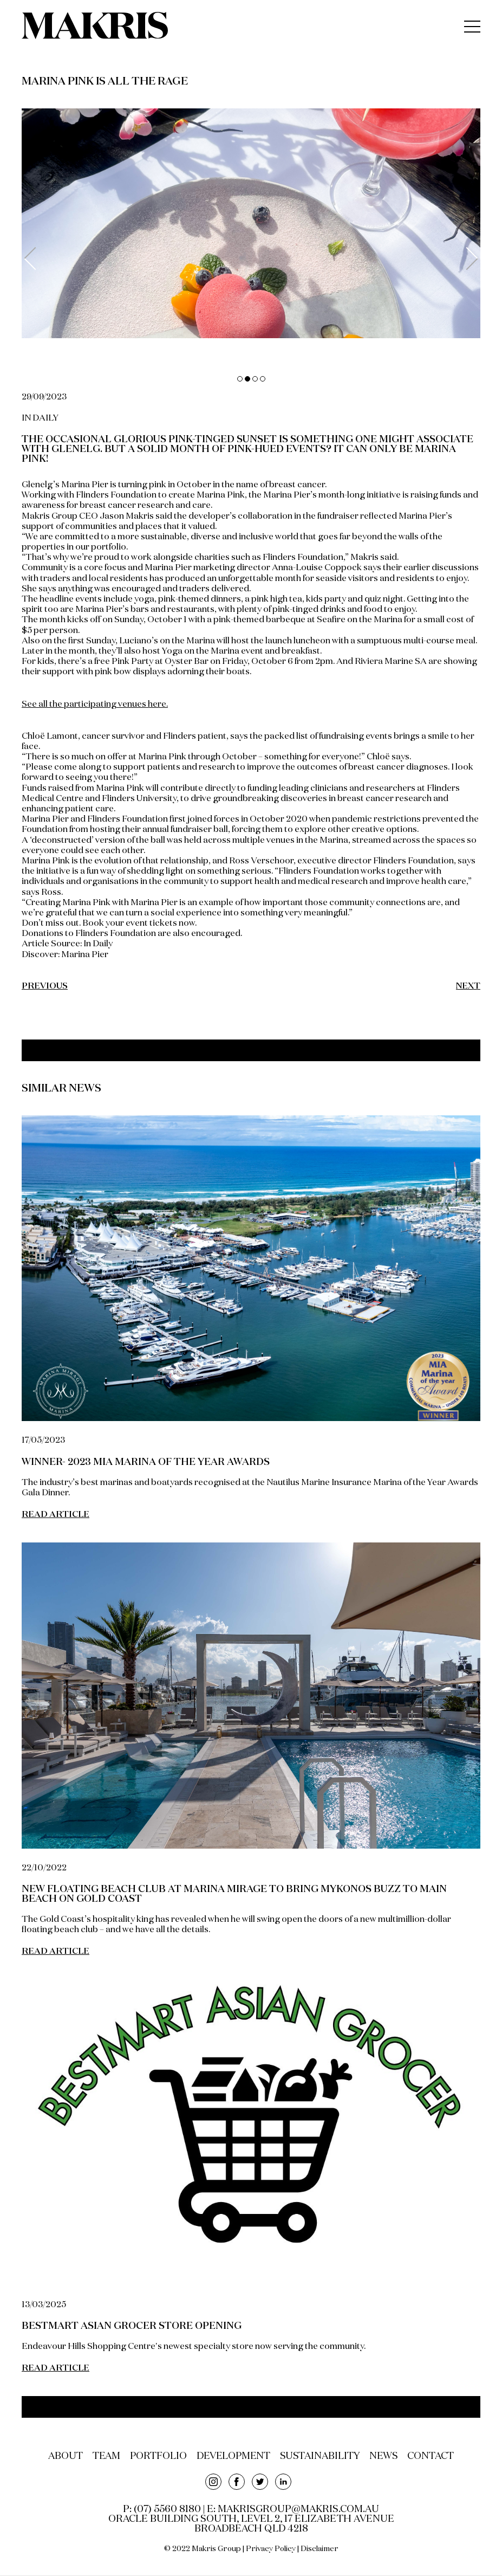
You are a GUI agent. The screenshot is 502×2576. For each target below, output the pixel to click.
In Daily (98, 944)
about (60, 2457)
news (387, 2457)
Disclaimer (319, 2549)
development (232, 2457)
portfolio (155, 2457)
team (102, 2457)
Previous (35, 258)
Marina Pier (84, 955)
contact (435, 2457)
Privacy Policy (271, 2549)
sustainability (322, 2457)
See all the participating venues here (94, 704)
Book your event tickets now (138, 923)
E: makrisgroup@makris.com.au (293, 2510)
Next (466, 258)
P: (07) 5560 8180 (162, 2510)
